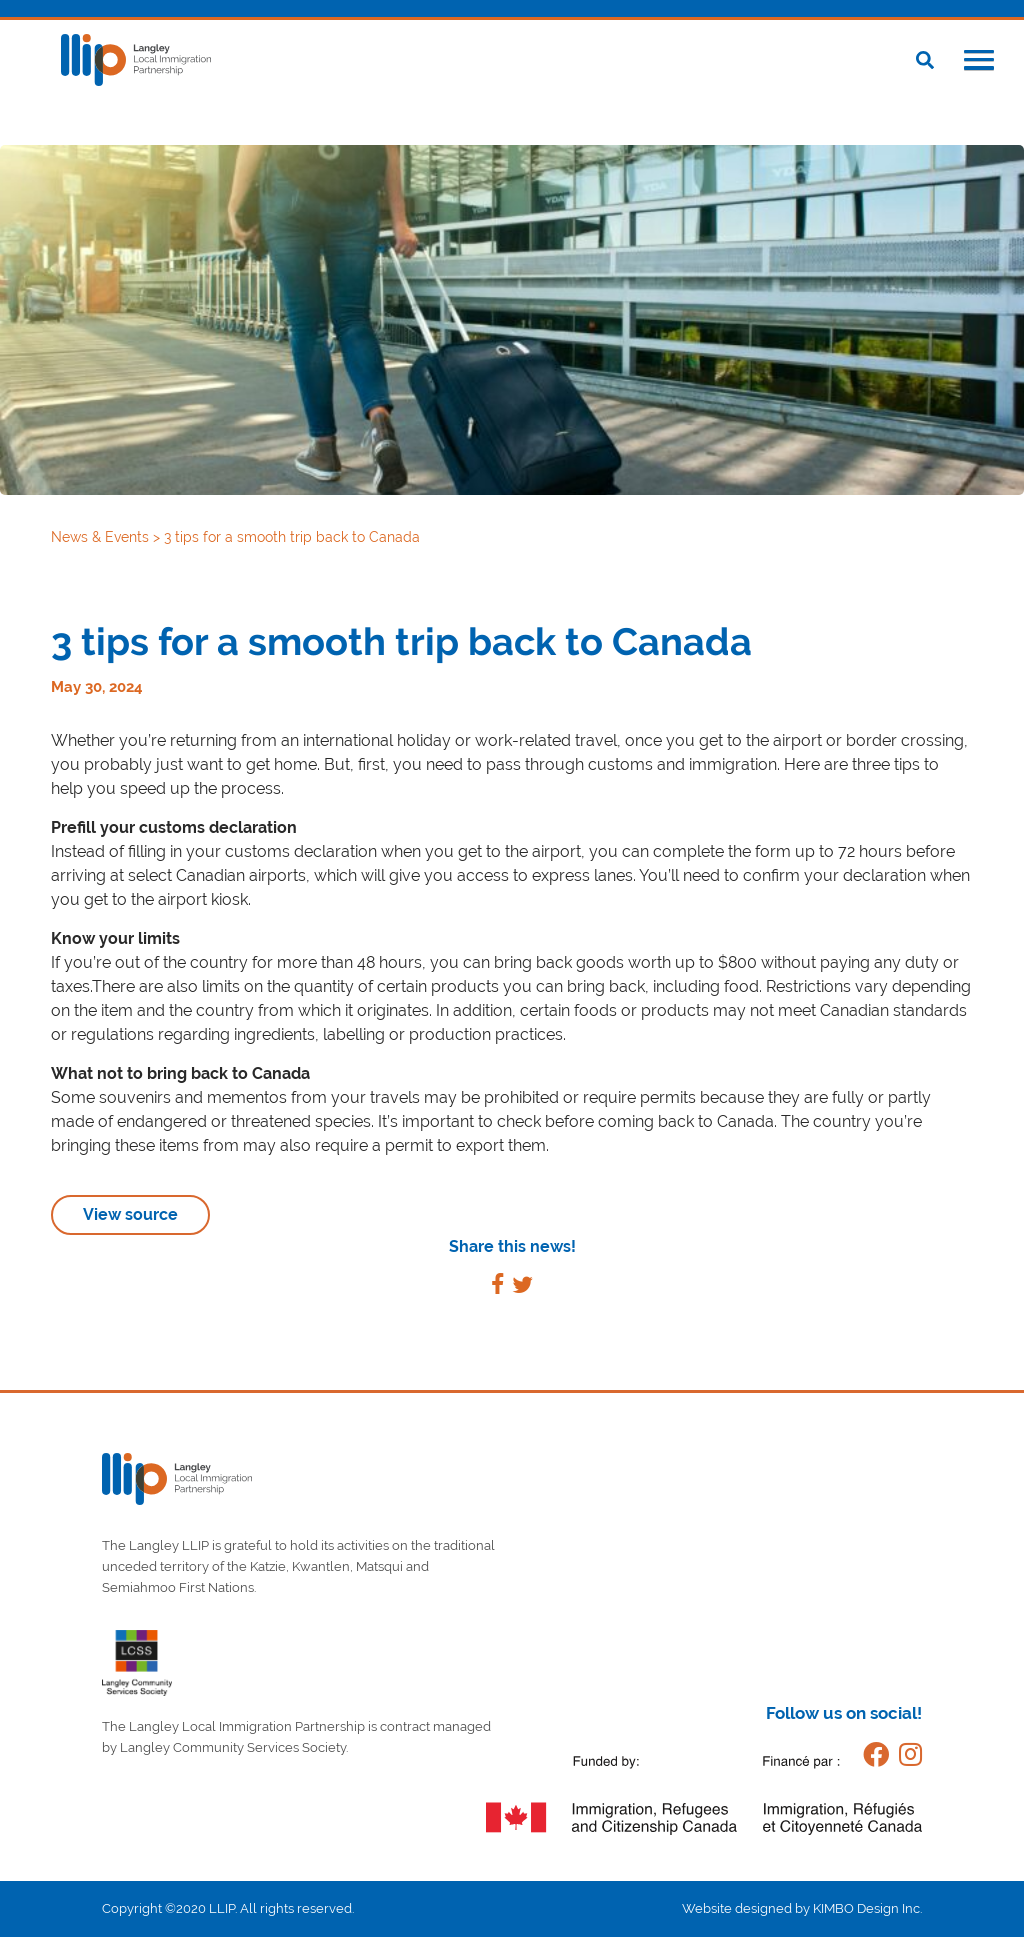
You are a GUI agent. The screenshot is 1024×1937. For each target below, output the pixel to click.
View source (130, 1214)
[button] (979, 62)
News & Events (102, 537)
